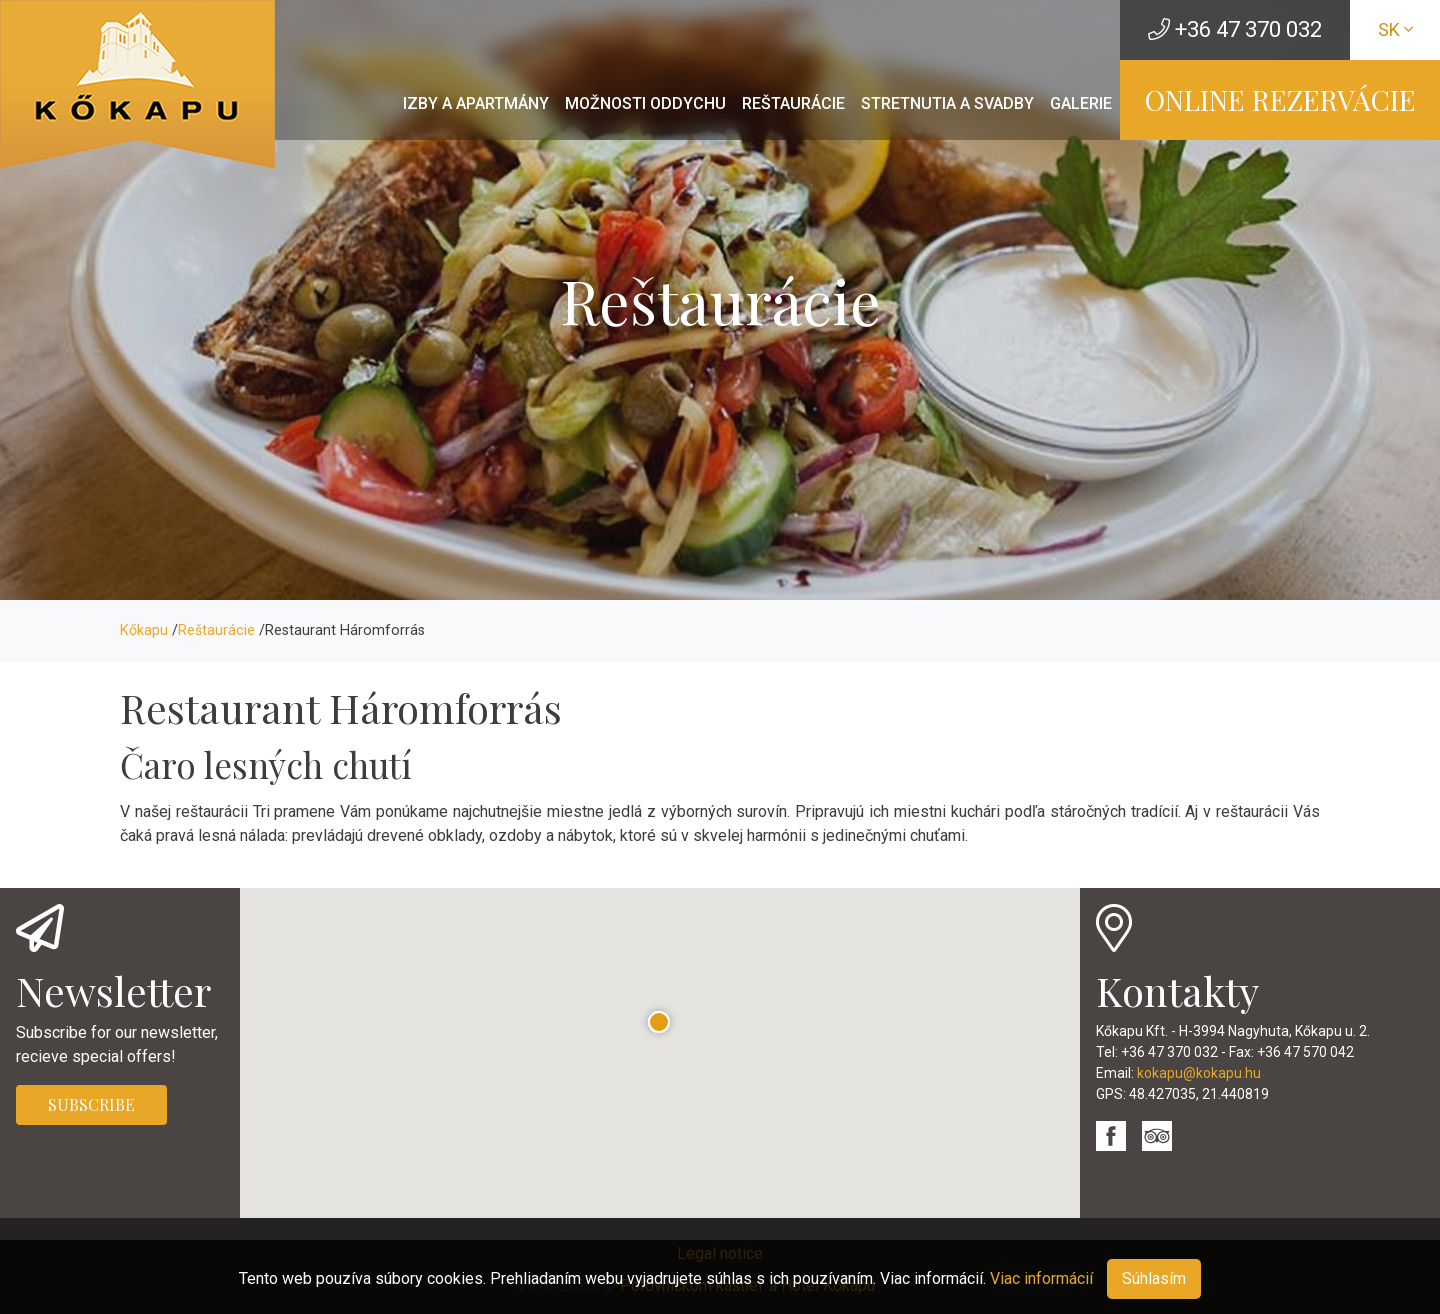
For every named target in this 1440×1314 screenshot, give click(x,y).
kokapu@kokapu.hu (1199, 1073)
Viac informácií (1041, 1278)
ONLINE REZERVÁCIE (1280, 99)
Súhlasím (1154, 1278)
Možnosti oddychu (645, 103)
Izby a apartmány (476, 103)
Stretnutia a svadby (947, 103)
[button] (659, 1022)
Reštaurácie (793, 103)
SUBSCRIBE (91, 1104)
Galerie (1081, 103)
